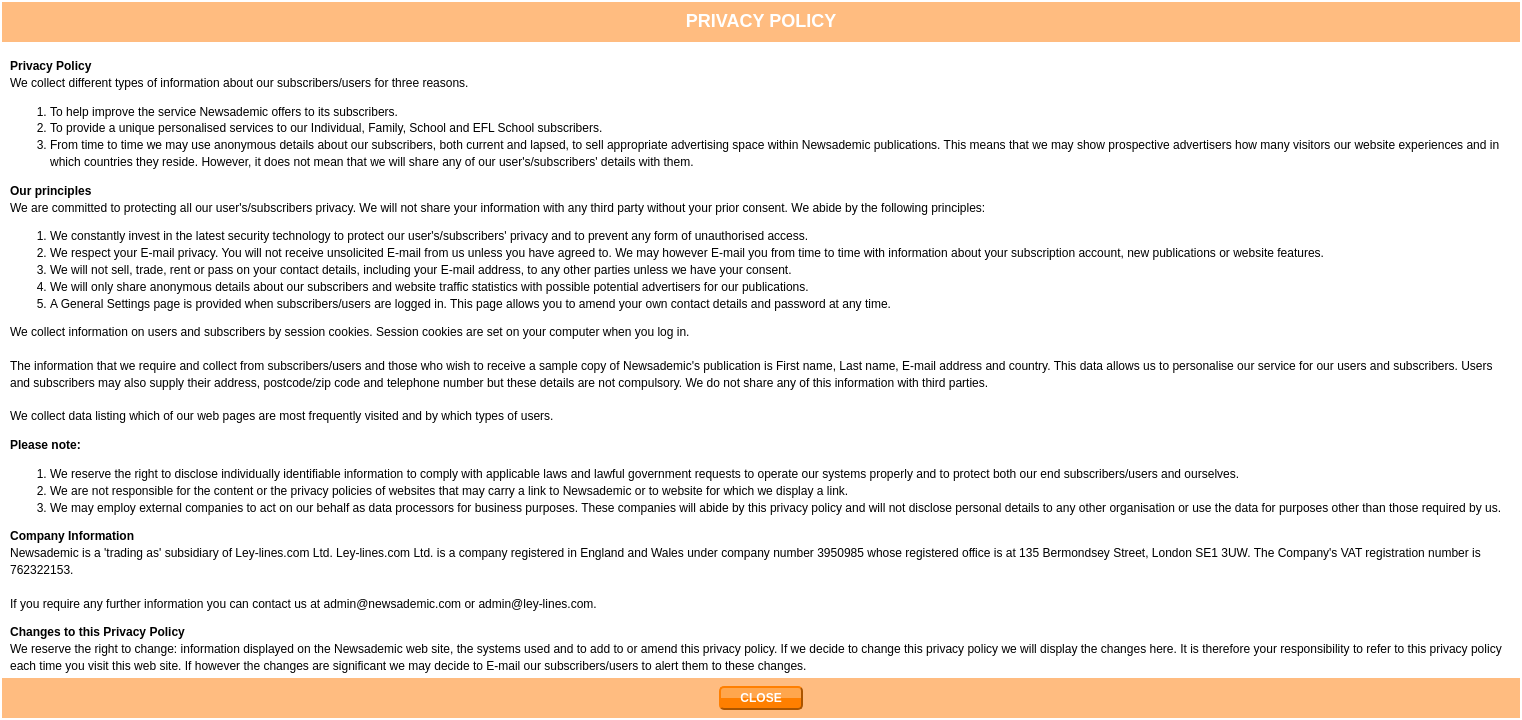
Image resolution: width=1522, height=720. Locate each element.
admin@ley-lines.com (535, 604)
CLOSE (760, 698)
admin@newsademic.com (393, 604)
